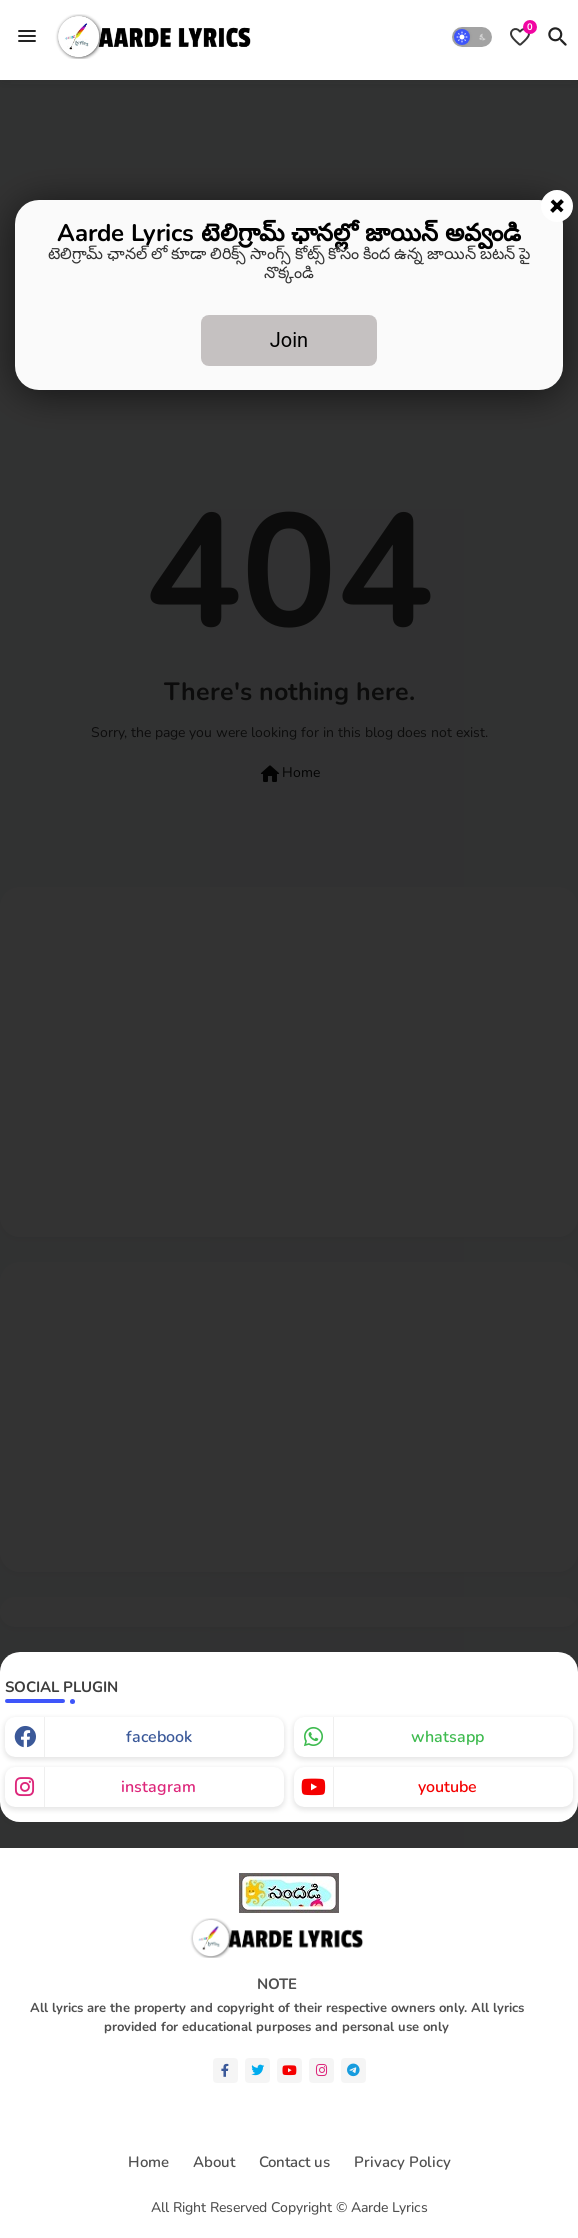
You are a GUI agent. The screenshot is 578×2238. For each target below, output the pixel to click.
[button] (472, 37)
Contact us (294, 2162)
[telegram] (353, 2070)
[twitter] (257, 2070)
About (214, 2162)
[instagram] (321, 2070)
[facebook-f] (225, 2070)
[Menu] (27, 36)
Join (289, 340)
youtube (447, 1787)
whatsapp (447, 1737)
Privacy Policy (402, 2162)
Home (148, 2162)
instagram (158, 1787)
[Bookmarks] (520, 37)
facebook (159, 1737)
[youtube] (289, 2070)
